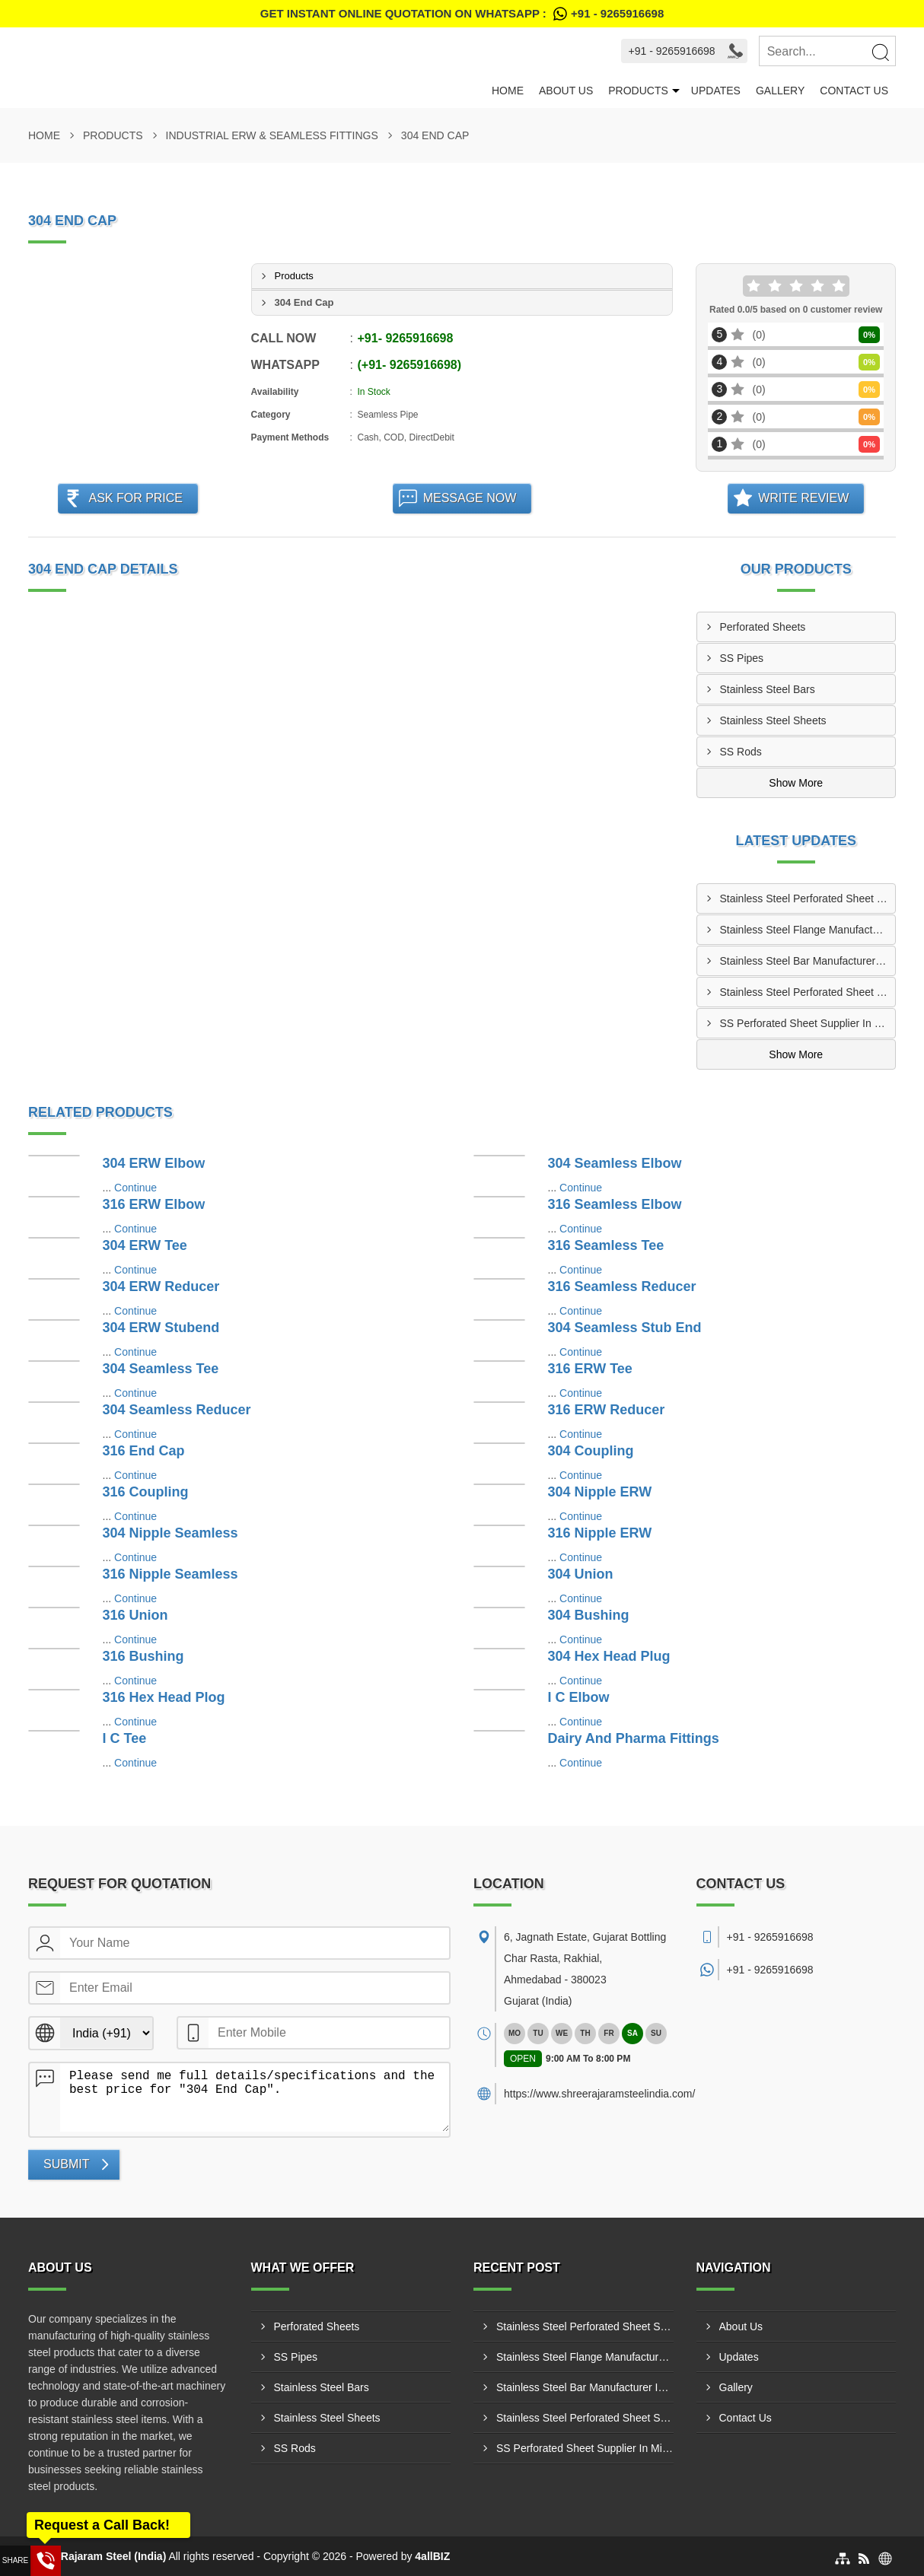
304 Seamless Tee (161, 1368)
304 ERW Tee (145, 1245)
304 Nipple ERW (600, 1491)
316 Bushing (143, 1656)
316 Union (135, 1615)
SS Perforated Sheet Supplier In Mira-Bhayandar (808, 1023)
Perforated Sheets (763, 627)
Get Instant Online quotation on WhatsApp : (462, 13)
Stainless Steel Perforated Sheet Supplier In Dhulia (808, 992)
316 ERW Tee (590, 1368)
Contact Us (854, 90)
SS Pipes (742, 658)
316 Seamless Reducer (622, 1286)
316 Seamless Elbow (615, 1204)
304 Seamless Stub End (625, 1327)
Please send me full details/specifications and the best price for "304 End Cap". (254, 2097)
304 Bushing (588, 1615)
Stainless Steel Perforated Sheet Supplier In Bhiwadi (808, 898)
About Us (566, 90)
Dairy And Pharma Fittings (633, 1738)
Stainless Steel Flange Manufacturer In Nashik (808, 930)
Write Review (803, 497)
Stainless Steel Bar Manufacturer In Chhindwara (808, 961)
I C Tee (125, 1738)
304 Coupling (591, 1450)
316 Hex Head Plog (164, 1697)
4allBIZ (432, 2556)
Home (508, 90)
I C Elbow (579, 1697)
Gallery (780, 90)
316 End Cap (144, 1450)
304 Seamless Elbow (615, 1163)
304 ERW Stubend (161, 1327)
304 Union (580, 1574)
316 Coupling (146, 1491)
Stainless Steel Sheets (773, 720)
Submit (66, 2164)
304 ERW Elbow (154, 1163)
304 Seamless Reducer (177, 1409)
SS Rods (741, 752)
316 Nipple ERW (600, 1533)
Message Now (470, 497)
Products (638, 90)
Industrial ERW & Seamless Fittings (272, 135)
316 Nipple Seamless (170, 1574)
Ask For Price (135, 497)
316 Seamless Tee (606, 1245)
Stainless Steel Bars (767, 689)
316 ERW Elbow (154, 1204)
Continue (135, 1187)
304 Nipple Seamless (170, 1533)
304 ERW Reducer (161, 1286)
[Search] (880, 52)
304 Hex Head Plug (609, 1656)
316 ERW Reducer (606, 1409)
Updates (716, 90)
